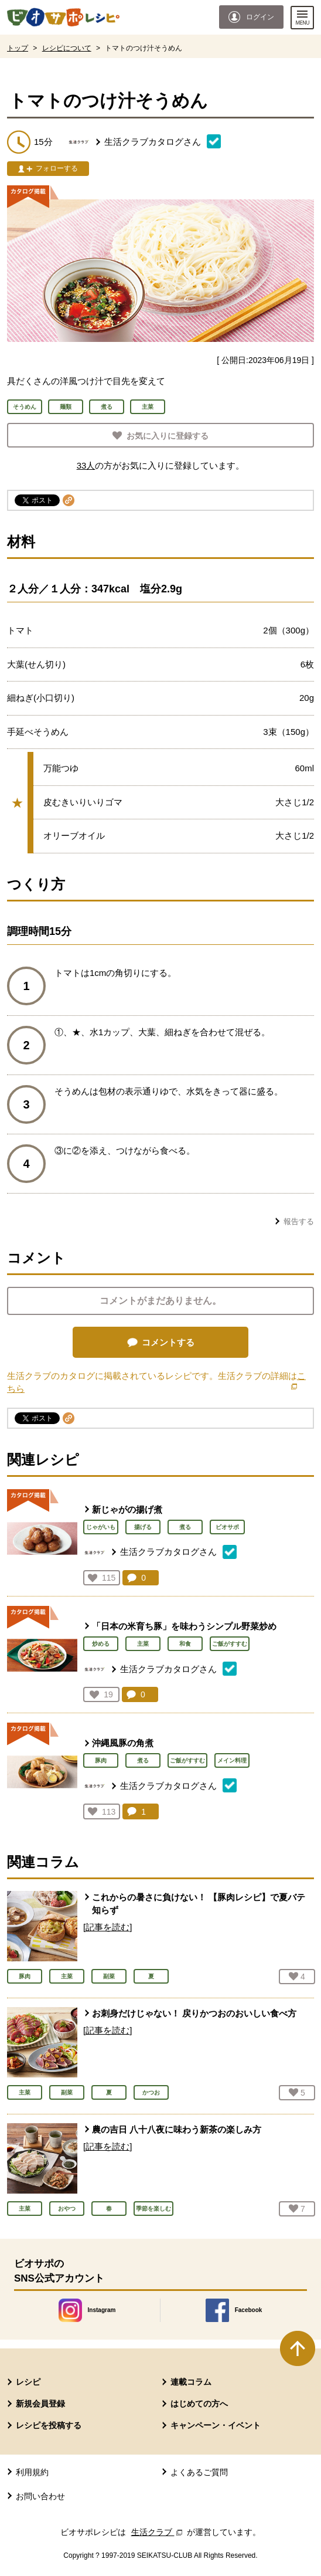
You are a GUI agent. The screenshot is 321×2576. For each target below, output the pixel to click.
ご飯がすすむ (229, 1643)
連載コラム (190, 2382)
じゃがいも (100, 1527)
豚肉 (101, 1760)
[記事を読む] (107, 1927)
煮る (185, 1527)
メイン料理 (232, 1760)
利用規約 (32, 2472)
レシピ (28, 2382)
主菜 (143, 1643)
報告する (299, 1221)
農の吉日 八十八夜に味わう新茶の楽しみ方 (176, 2129)
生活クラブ (158, 2532)
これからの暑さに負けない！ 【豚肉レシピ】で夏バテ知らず (198, 1904)
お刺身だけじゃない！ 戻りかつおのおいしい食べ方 (194, 2013)
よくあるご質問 (199, 2472)
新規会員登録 (40, 2403)
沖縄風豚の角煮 (122, 1743)
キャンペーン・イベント (215, 2425)
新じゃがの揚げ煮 (127, 1509)
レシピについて (66, 48)
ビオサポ (227, 1527)
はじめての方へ (199, 2403)
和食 (185, 1643)
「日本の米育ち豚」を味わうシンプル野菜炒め (184, 1626)
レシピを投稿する (48, 2425)
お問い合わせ (40, 2496)
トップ (17, 48)
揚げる (143, 1527)
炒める (101, 1643)
